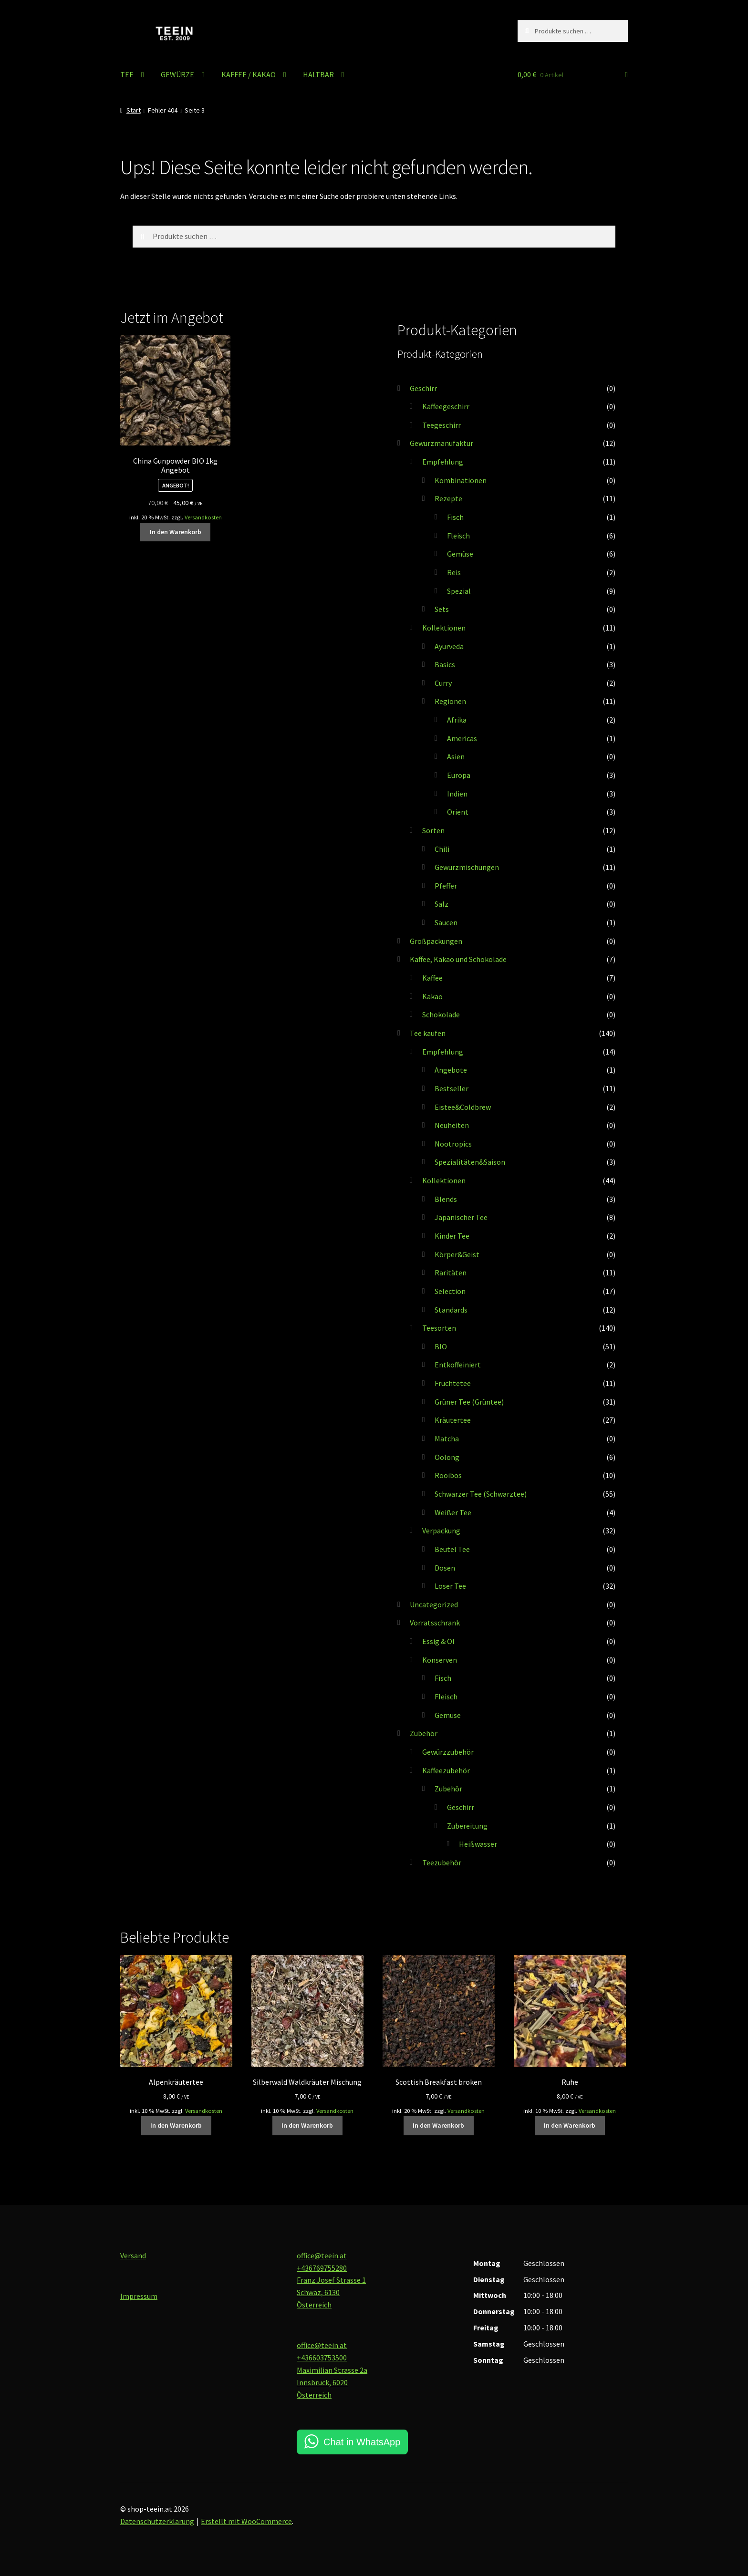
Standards (451, 1309)
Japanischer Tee (461, 1217)
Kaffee (432, 978)
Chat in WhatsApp (361, 2442)
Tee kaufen (428, 1033)
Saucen (446, 922)
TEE (127, 74)
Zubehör (423, 1733)
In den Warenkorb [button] (175, 532)
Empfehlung (442, 461)
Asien (456, 756)
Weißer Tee (453, 1512)
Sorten (433, 830)
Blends (446, 1199)
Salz (441, 904)
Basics (445, 664)
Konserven (439, 1660)
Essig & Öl (438, 1641)
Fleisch (458, 535)
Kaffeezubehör (446, 1770)
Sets (442, 609)
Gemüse (460, 554)
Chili (442, 849)
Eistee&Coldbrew (463, 1107)
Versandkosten (203, 517)
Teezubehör (441, 1862)
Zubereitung (467, 1826)
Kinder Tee (452, 1236)
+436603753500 (322, 2357)
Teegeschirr (441, 425)
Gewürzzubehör (448, 1752)
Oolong (447, 1457)
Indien (457, 793)
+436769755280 (322, 2268)
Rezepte (448, 498)
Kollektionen (444, 627)
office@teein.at (322, 2255)
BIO (441, 1346)
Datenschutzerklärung (157, 2521)
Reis (454, 572)
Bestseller (451, 1088)
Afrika (457, 719)
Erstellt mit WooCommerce (246, 2521)
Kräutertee (453, 1420)
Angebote (451, 1070)
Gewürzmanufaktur (441, 443)
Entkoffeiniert (458, 1364)
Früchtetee (453, 1383)
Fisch (455, 517)
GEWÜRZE (177, 74)
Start (133, 110)
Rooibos (448, 1475)
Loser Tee (450, 1586)
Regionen (450, 701)
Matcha (447, 1438)
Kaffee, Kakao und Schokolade (458, 959)
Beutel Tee (452, 1549)
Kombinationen (461, 480)
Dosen (445, 1567)
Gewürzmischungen (467, 867)
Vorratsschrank (435, 1622)
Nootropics (453, 1143)
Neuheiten (452, 1125)
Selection (450, 1291)
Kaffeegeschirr (445, 406)
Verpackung (441, 1530)
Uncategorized (434, 1604)
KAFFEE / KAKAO (248, 74)
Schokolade (441, 1014)
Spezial (459, 591)
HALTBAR (318, 74)
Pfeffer (446, 885)
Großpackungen (436, 941)
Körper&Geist (457, 1254)
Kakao (432, 996)
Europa (458, 775)
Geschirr (423, 388)
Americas (462, 738)
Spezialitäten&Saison (470, 1162)
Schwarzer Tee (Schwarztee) (481, 1494)
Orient (457, 812)
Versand (133, 2255)
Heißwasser (478, 1844)
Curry (443, 683)
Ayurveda (449, 646)
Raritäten (451, 1272)
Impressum (138, 2296)
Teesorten (439, 1328)
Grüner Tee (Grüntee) (469, 1402)
